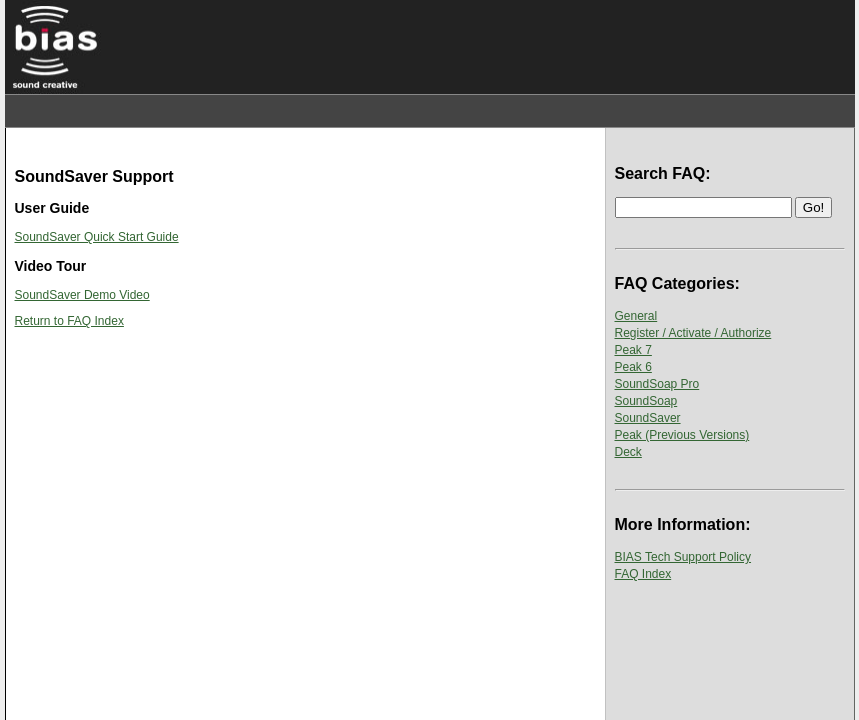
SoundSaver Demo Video (82, 295)
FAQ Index (643, 574)
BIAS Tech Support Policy (683, 557)
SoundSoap (646, 401)
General (636, 316)
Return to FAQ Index (69, 321)
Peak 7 (633, 350)
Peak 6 (633, 367)
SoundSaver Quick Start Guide (97, 237)
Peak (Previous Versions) (682, 435)
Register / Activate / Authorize (693, 333)
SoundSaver (648, 418)
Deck (628, 452)
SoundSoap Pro (657, 384)
